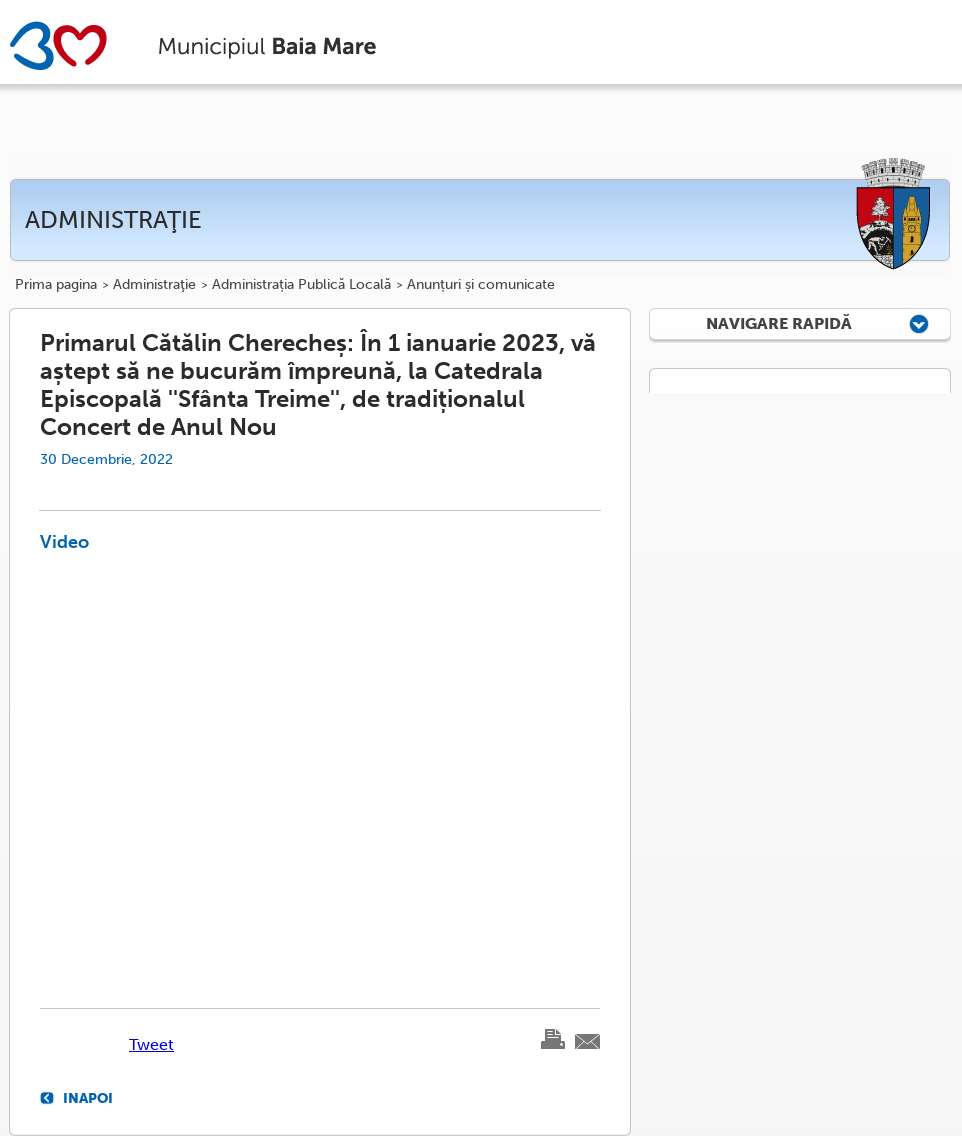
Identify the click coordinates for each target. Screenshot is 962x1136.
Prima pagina (56, 285)
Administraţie (154, 285)
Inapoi (88, 1098)
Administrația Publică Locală (301, 285)
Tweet (151, 1044)
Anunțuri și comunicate (481, 285)
